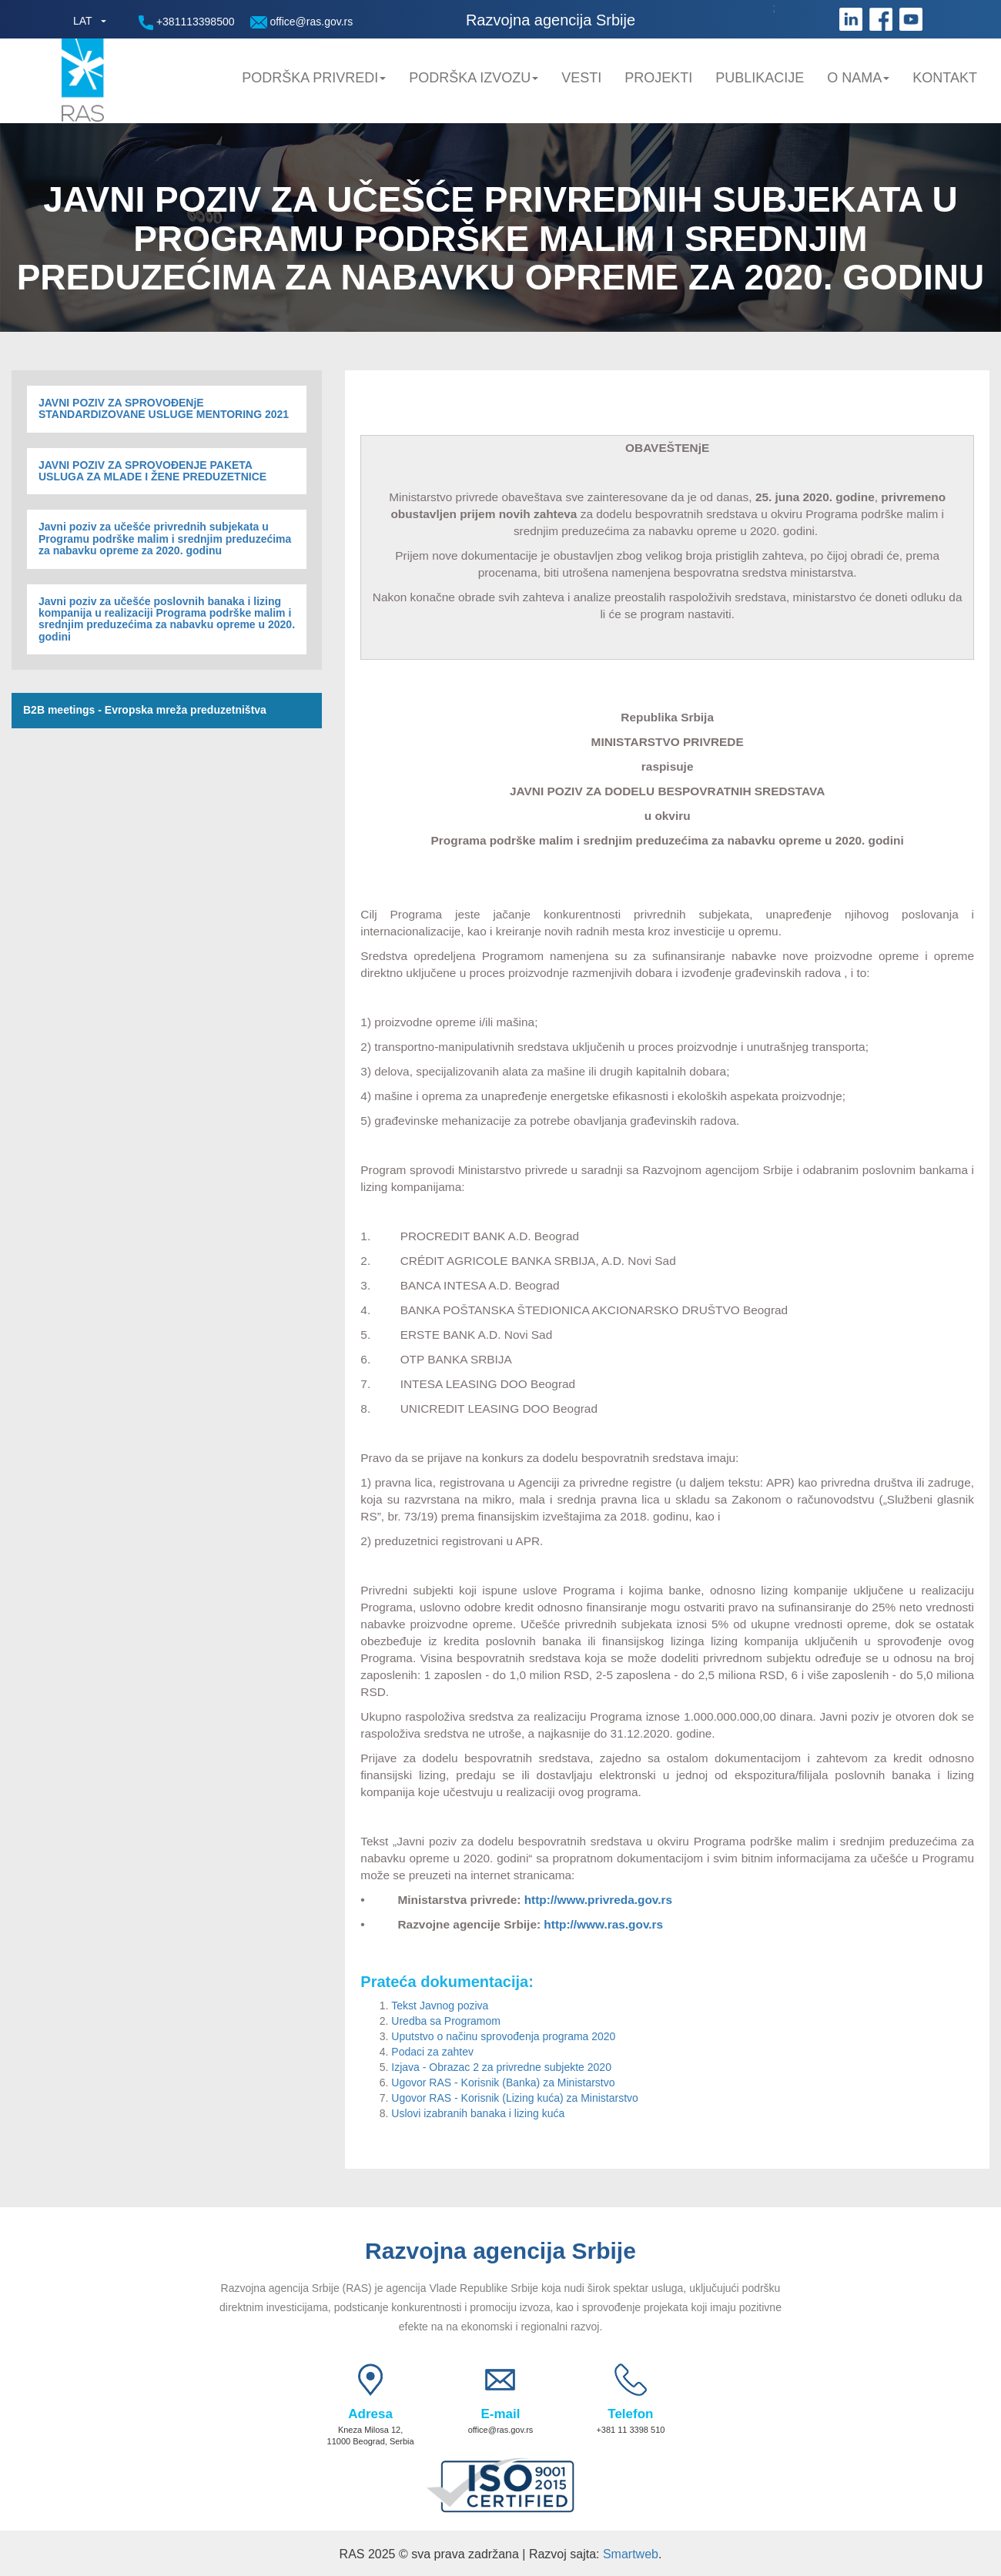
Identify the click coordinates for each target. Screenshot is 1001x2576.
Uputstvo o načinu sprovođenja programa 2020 (503, 2036)
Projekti (658, 77)
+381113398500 (187, 22)
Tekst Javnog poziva (441, 2005)
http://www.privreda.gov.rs (598, 1899)
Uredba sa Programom (445, 2021)
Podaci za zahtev (432, 2052)
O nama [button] (858, 77)
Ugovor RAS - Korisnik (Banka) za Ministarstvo (502, 2082)
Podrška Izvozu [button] (473, 77)
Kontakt (944, 77)
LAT (82, 21)
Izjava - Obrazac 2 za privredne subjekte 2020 (501, 2067)
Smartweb (630, 2554)
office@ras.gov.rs (301, 21)
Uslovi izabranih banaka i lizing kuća (479, 2113)
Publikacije (759, 77)
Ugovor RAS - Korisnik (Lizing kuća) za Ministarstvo (516, 2098)
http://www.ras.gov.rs (603, 1924)
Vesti (581, 77)
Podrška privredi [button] (314, 77)
